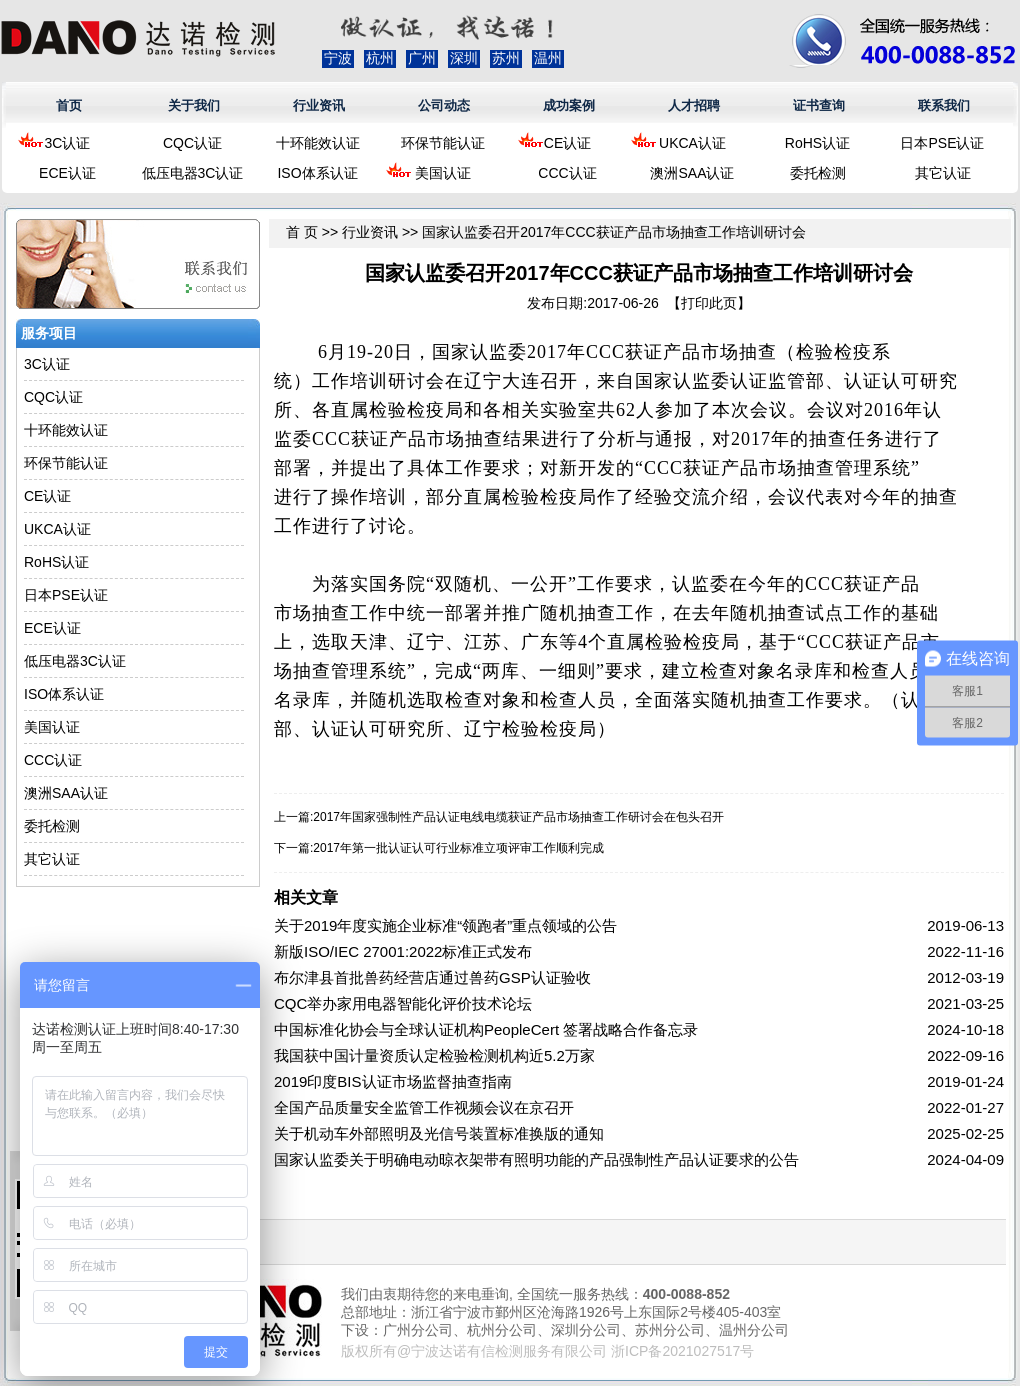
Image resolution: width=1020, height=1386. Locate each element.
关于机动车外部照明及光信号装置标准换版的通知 (439, 1133)
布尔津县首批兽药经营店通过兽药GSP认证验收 (432, 977)
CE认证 (567, 143)
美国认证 (443, 173)
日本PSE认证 (942, 143)
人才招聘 (694, 105)
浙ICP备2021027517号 (682, 1351)
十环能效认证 (318, 143)
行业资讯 (319, 105)
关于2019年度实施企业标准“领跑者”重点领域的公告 (445, 925)
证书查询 (819, 105)
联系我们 (944, 105)
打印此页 (709, 303)
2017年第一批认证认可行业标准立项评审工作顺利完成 (458, 848)
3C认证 (68, 143)
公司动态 (444, 105)
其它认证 (943, 173)
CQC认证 (192, 143)
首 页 (302, 232)
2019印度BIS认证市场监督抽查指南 (393, 1081)
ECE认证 (67, 173)
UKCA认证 (692, 143)
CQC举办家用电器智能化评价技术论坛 (403, 1003)
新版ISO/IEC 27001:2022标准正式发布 (403, 951)
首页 (69, 105)
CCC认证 (567, 173)
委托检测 (818, 173)
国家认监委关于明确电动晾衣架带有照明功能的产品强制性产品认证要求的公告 (536, 1159)
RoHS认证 (817, 143)
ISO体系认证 (317, 173)
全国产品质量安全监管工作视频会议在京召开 (424, 1107)
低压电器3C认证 (193, 173)
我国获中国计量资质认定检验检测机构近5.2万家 (434, 1055)
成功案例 (569, 105)
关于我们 (194, 105)
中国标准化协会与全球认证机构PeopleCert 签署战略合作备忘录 (486, 1029)
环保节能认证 (443, 143)
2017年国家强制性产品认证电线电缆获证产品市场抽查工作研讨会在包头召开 (518, 817)
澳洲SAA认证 (692, 173)
